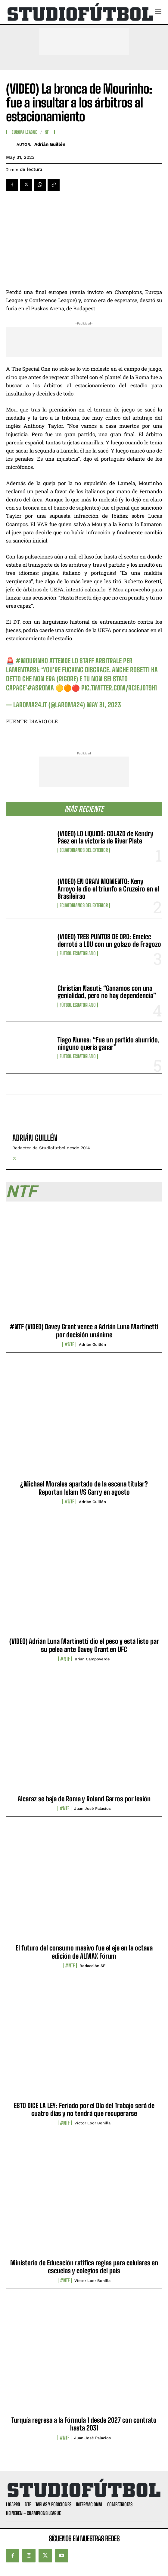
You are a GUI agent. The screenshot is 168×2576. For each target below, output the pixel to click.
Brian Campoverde (92, 1659)
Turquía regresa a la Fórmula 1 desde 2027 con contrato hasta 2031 (84, 2424)
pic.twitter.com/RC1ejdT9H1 (119, 688)
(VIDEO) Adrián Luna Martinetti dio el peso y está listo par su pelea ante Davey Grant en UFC (84, 1645)
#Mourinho (32, 661)
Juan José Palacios (92, 1808)
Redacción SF (92, 1965)
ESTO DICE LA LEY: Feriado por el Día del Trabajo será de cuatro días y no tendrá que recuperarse (84, 2109)
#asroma (40, 688)
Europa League (24, 132)
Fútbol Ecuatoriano (78, 953)
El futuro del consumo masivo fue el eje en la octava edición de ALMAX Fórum (84, 1952)
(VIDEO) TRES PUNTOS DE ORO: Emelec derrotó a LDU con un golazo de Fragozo (109, 940)
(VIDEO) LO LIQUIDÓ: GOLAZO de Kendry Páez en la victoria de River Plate (105, 837)
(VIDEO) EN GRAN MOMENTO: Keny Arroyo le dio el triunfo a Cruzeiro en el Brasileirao (108, 888)
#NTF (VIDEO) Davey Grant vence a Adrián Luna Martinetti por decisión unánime (84, 1331)
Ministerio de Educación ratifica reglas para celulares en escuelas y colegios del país (84, 2267)
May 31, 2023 (103, 705)
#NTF (69, 1344)
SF (47, 132)
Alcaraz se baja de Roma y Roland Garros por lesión (84, 1799)
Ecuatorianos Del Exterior (84, 850)
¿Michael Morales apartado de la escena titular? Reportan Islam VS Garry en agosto (84, 1488)
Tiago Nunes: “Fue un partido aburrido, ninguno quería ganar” (109, 1043)
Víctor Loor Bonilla (92, 2123)
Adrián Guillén (49, 144)
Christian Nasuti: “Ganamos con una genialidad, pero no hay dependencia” (107, 992)
